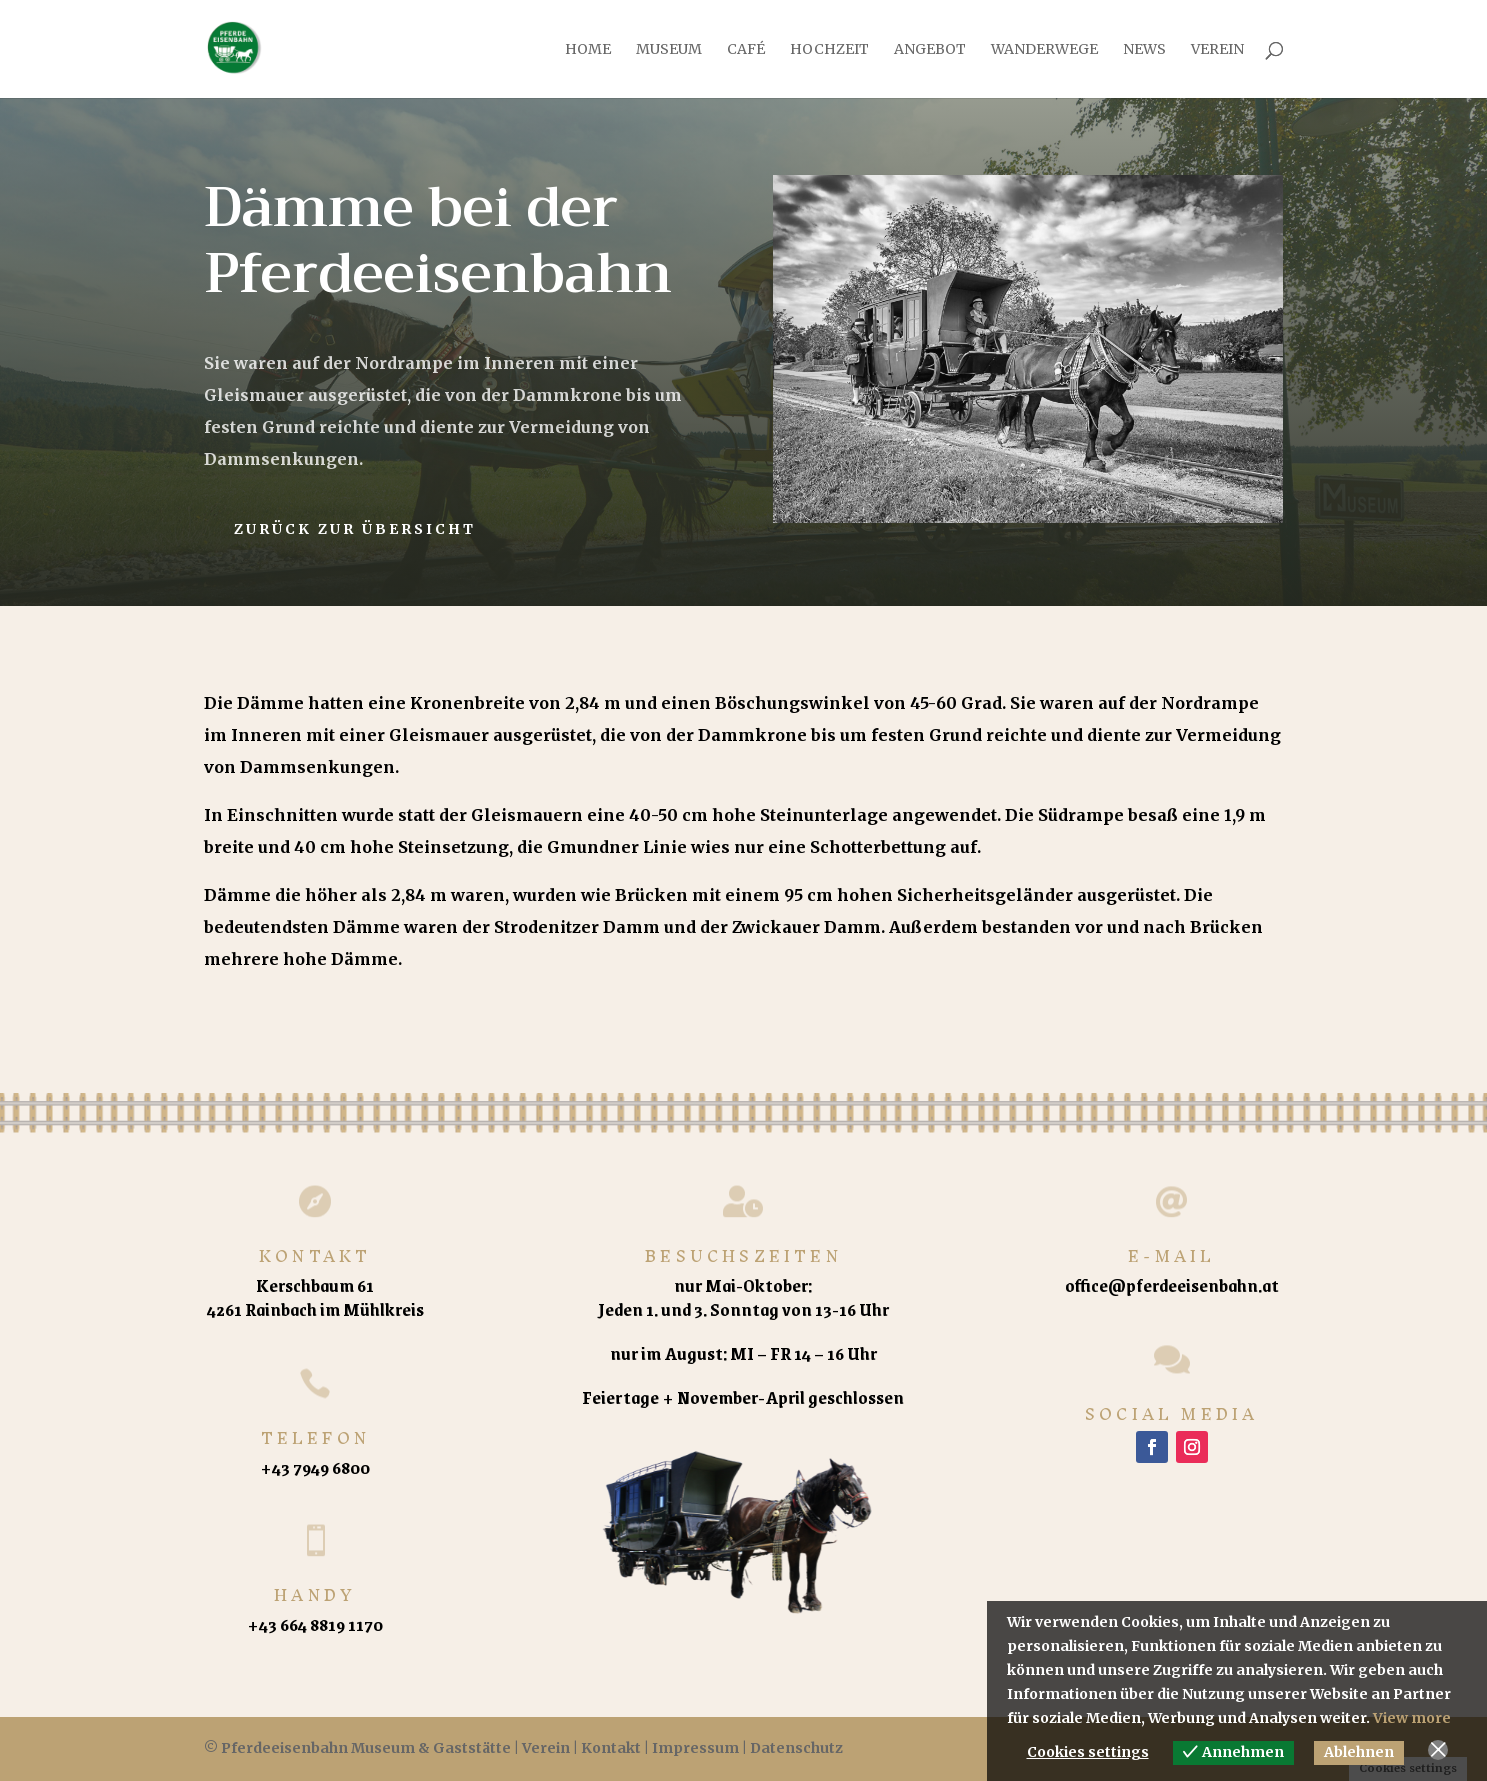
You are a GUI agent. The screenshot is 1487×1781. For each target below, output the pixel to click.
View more (1412, 1718)
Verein (1217, 50)
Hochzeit (829, 50)
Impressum (695, 1748)
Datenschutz (796, 1748)
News (1144, 50)
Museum (669, 50)
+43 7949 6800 (315, 1467)
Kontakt (611, 1748)
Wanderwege (1044, 50)
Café (746, 50)
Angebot (930, 50)
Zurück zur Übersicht (355, 529)
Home (588, 50)
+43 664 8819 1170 (315, 1624)
